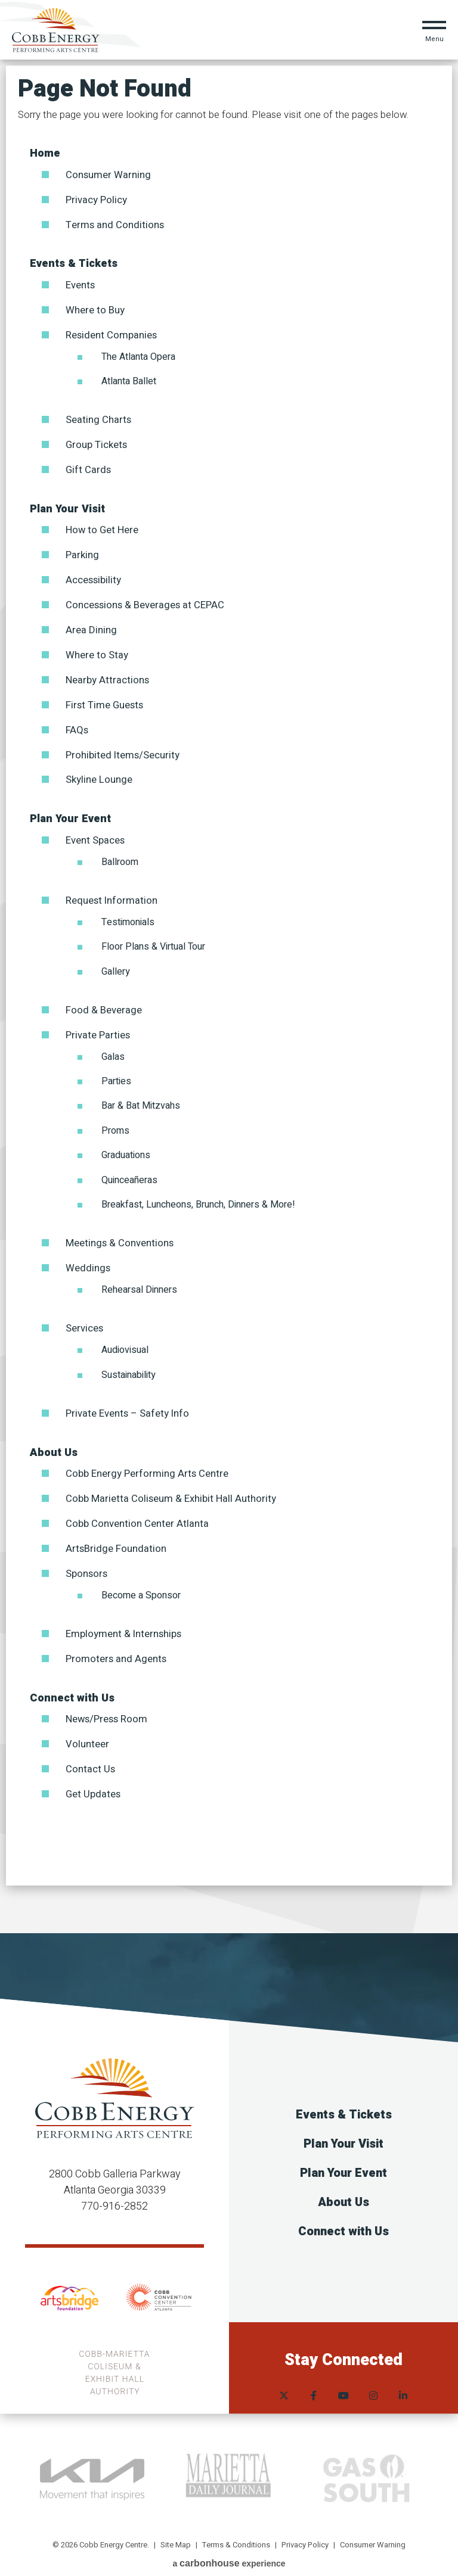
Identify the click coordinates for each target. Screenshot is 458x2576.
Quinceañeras (129, 1172)
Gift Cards (88, 467)
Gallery (115, 964)
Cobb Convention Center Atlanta (137, 1514)
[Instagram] (373, 2374)
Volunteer (87, 1732)
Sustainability (128, 1366)
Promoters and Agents (116, 1648)
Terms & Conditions (236, 2531)
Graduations (125, 1147)
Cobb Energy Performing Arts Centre (147, 1464)
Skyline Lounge (99, 773)
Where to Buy (95, 308)
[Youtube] (343, 2374)
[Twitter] (284, 2374)
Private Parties (98, 1027)
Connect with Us (72, 1687)
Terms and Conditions (115, 223)
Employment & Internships (124, 1623)
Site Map (175, 2531)
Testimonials (127, 915)
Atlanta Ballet (128, 379)
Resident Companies (111, 333)
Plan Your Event (70, 812)
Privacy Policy (96, 199)
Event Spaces (95, 833)
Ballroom (119, 855)
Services (84, 1319)
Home (45, 153)
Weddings (88, 1260)
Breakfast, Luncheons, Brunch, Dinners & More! (198, 1197)
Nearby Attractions (107, 675)
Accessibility (93, 576)
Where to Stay (97, 650)
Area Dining (91, 625)
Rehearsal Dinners (139, 1281)
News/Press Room (107, 1707)
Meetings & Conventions (120, 1235)
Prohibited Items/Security (123, 749)
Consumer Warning (108, 174)
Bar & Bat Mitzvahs (140, 1098)
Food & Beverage (104, 1002)
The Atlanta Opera (138, 354)
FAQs (77, 724)
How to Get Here (102, 526)
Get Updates (93, 1781)
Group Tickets (96, 442)
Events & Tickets (73, 263)
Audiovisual (124, 1341)
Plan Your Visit (67, 506)
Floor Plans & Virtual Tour (153, 939)
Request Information (112, 893)
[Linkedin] (403, 2374)
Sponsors (86, 1562)
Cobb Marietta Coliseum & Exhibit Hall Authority (171, 1489)
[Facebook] (314, 2374)
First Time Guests (104, 699)
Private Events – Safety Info (128, 1404)
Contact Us (90, 1757)
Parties (116, 1073)
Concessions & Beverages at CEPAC (145, 601)
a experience (228, 2551)
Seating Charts (98, 417)
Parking (82, 552)
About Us (54, 1444)
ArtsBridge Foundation (116, 1538)
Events (80, 283)
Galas (113, 1049)
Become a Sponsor (141, 1585)
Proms (115, 1123)
